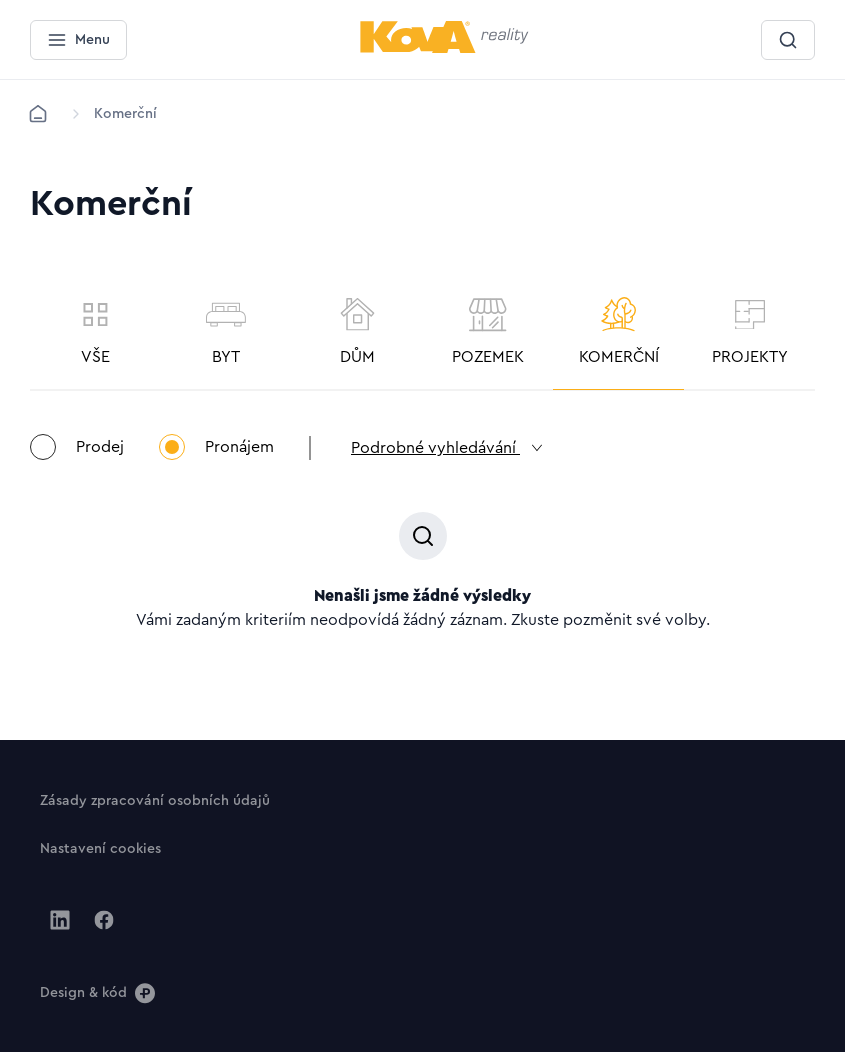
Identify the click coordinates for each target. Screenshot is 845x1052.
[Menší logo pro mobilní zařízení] (444, 49)
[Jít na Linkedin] (60, 920)
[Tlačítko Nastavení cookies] (100, 848)
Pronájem (216, 447)
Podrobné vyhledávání (447, 448)
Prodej (77, 447)
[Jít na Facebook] (104, 920)
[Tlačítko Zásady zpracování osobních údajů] (155, 800)
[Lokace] (125, 114)
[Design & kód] (97, 992)
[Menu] (78, 40)
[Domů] (38, 114)
